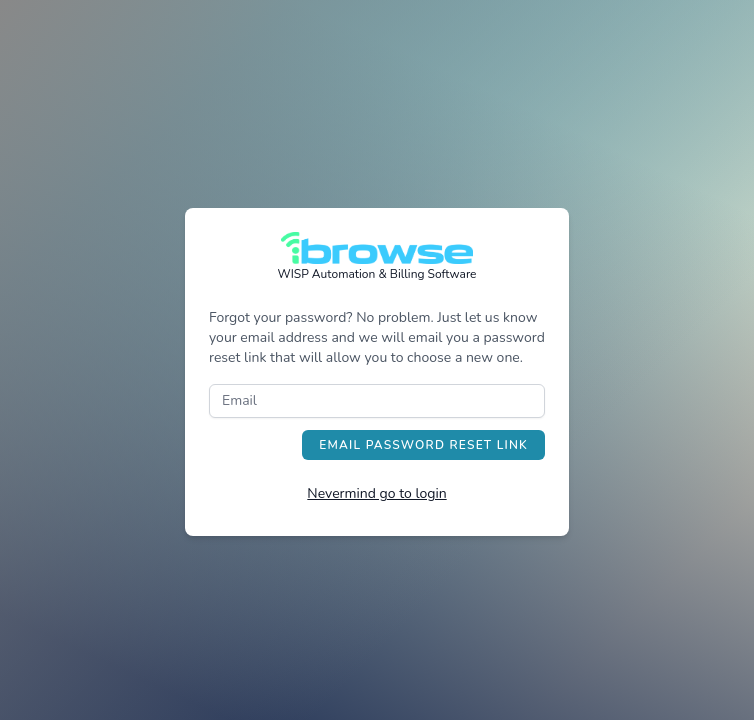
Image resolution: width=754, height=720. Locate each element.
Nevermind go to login (376, 493)
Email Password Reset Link (423, 445)
